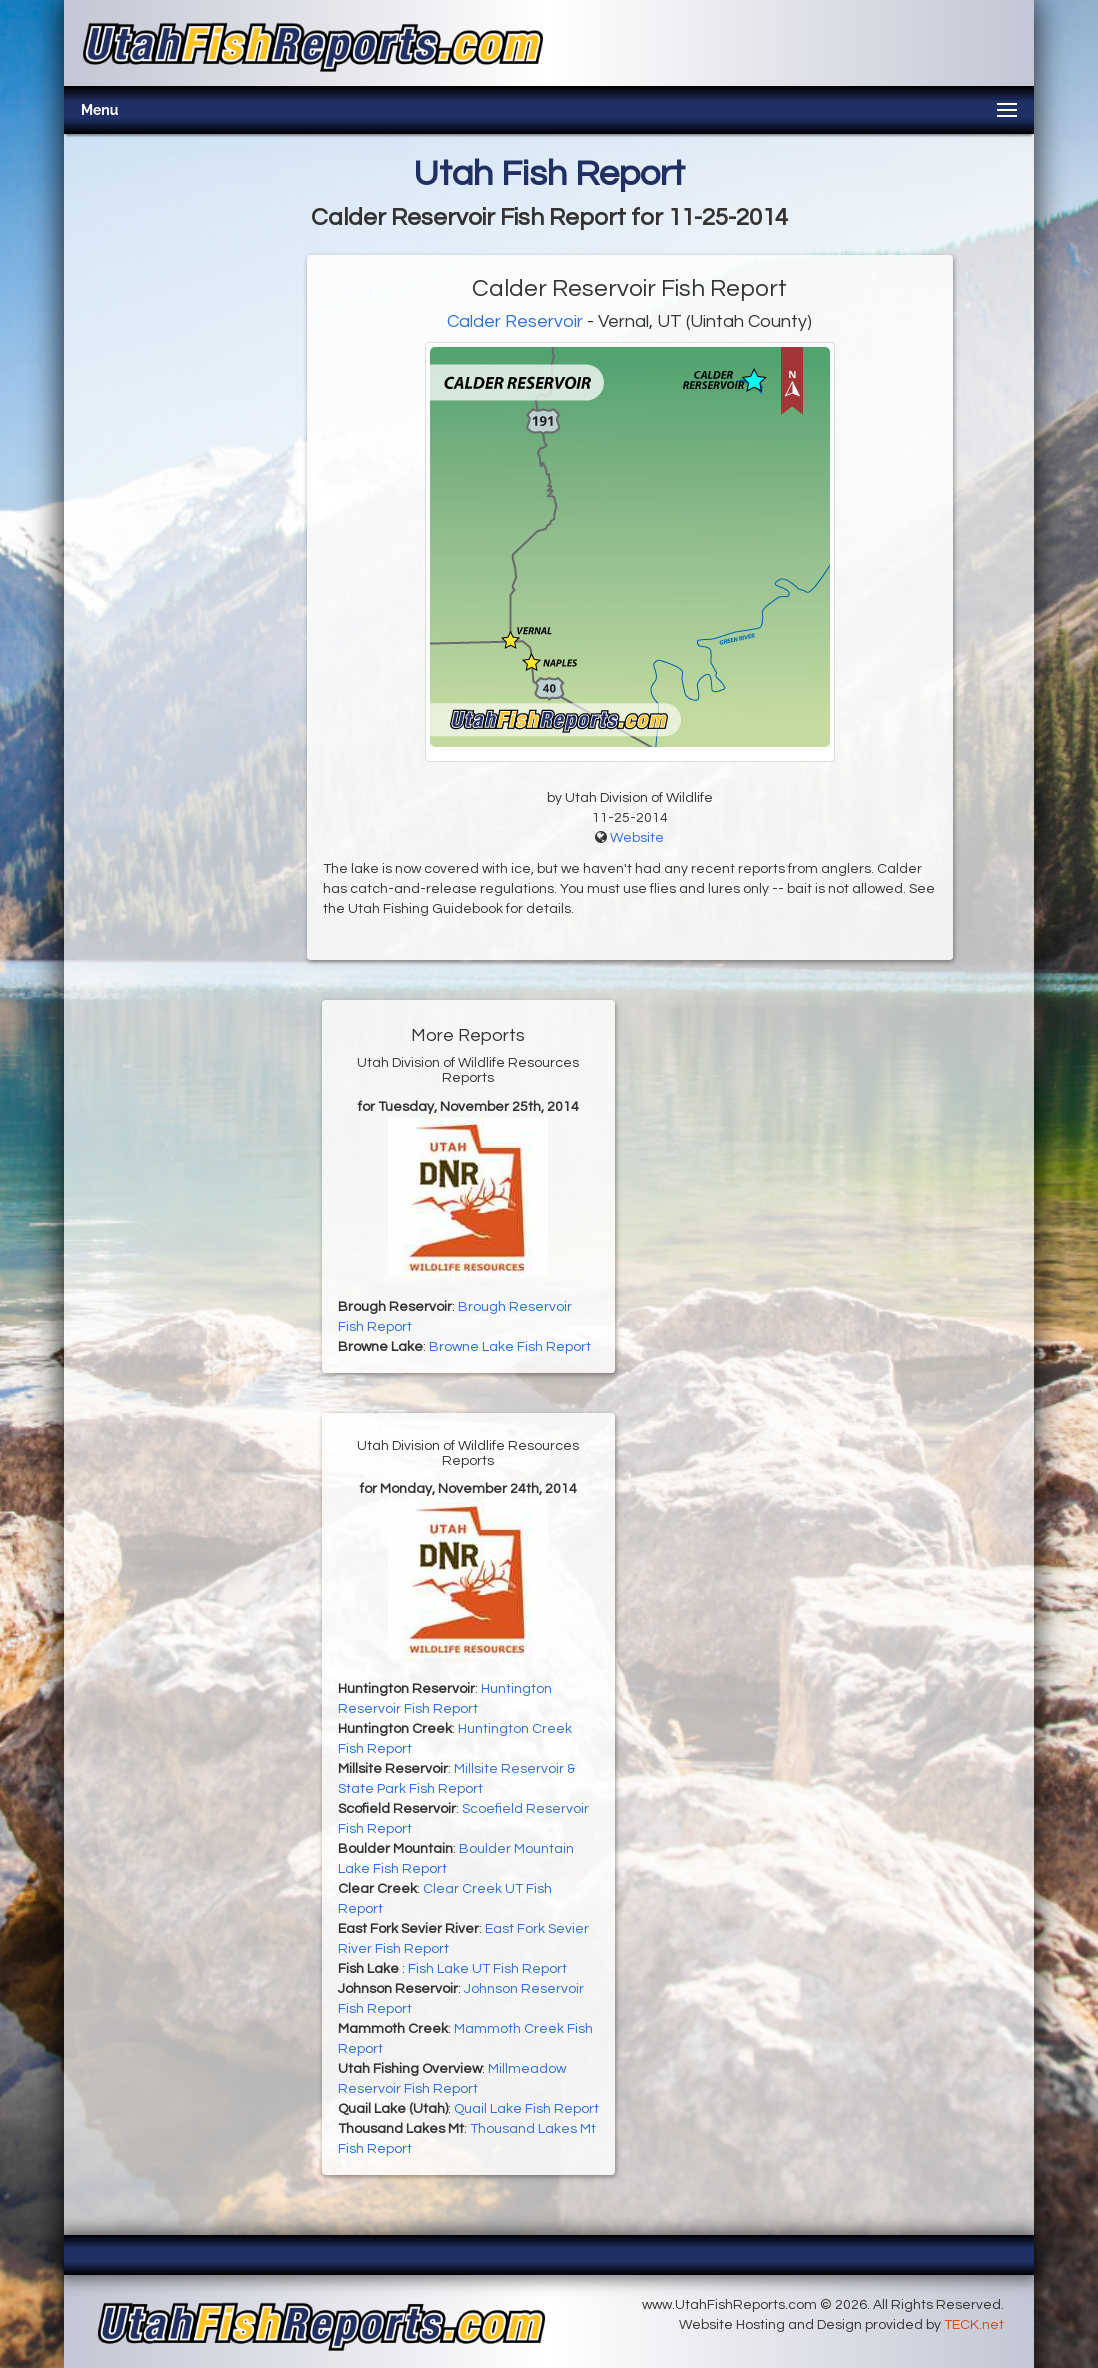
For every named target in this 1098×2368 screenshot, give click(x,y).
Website (637, 838)
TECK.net (974, 2325)
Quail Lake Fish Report (526, 2109)
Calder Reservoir (515, 321)
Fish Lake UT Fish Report (487, 1969)
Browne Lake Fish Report (510, 1347)
